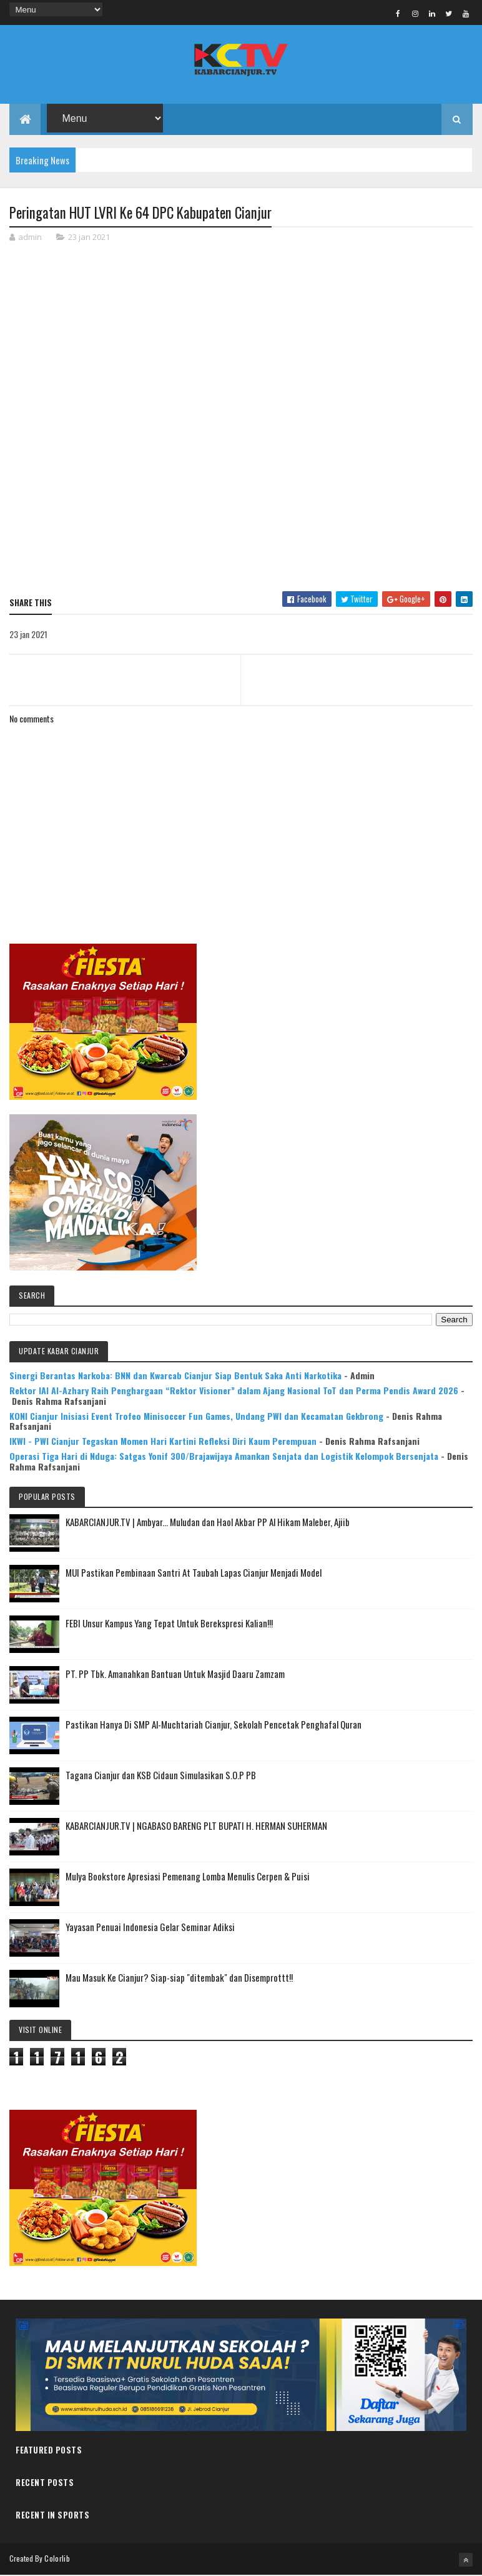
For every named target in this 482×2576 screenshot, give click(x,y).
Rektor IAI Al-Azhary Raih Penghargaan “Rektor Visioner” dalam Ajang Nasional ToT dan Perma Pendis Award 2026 (233, 1390)
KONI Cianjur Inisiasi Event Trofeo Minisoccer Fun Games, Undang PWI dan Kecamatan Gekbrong (196, 1416)
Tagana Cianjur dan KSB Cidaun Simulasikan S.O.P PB (161, 1775)
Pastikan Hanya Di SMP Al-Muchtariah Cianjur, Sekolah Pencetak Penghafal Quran (214, 1725)
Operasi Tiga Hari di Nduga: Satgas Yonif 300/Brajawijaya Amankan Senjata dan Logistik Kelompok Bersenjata (223, 1456)
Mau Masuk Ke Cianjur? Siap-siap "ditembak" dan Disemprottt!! (179, 1978)
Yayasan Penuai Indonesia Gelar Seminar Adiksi (150, 1927)
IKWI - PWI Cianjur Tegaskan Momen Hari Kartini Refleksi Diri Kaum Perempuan (163, 1441)
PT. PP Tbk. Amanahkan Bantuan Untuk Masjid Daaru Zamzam (175, 1674)
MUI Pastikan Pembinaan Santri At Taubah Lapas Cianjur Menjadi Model (194, 1573)
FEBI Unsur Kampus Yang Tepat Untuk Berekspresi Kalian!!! (169, 1623)
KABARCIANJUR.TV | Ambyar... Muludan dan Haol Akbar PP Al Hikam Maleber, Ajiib (208, 1522)
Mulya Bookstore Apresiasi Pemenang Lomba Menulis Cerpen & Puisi (188, 1877)
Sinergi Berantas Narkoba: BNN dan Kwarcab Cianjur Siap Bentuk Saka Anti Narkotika (175, 1375)
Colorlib (56, 2559)
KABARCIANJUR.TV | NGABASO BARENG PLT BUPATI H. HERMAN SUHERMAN (196, 1826)
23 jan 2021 (89, 238)
